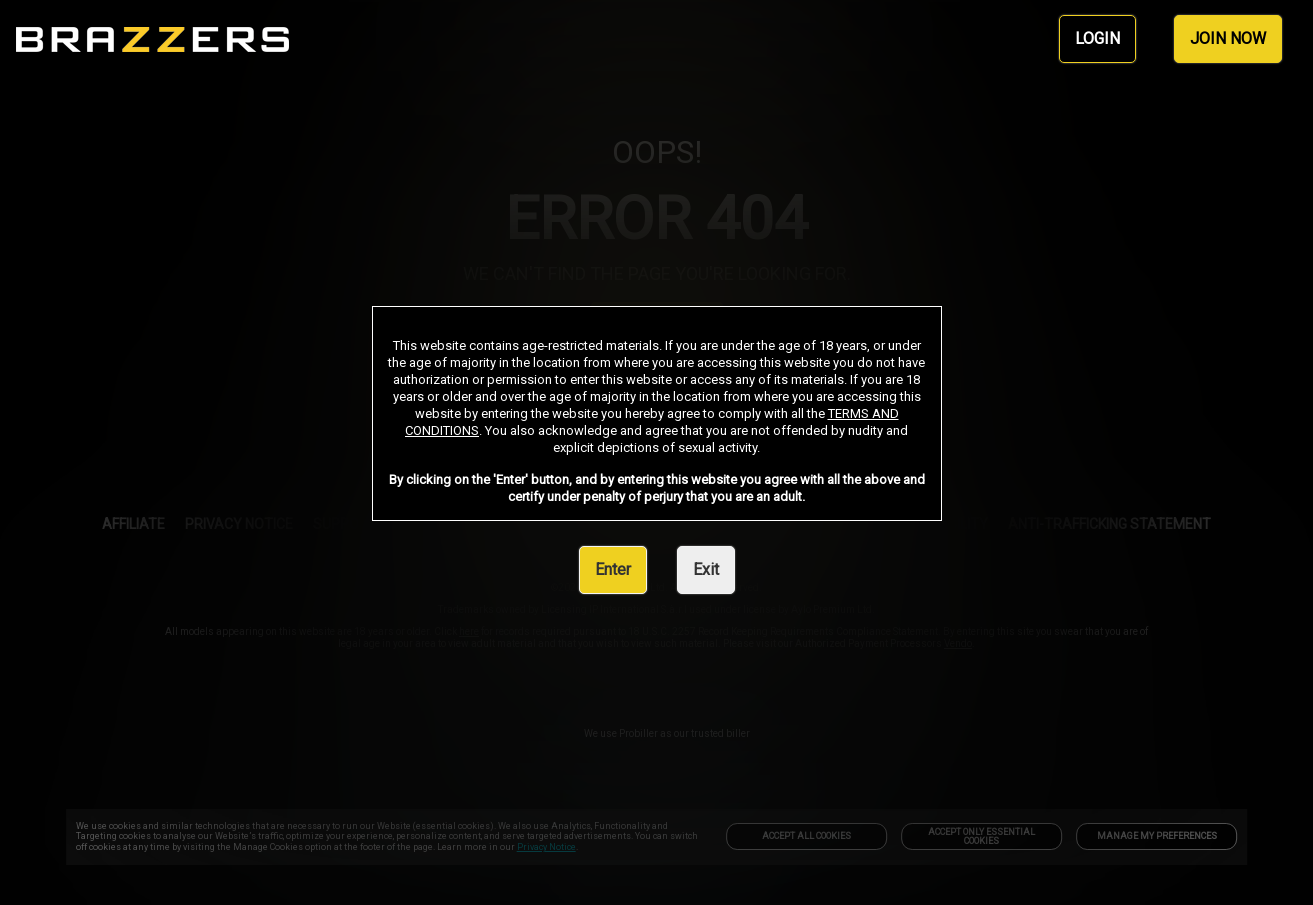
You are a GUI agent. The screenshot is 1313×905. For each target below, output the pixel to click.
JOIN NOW (1228, 38)
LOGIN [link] (1097, 38)
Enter (613, 569)
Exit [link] (706, 569)
